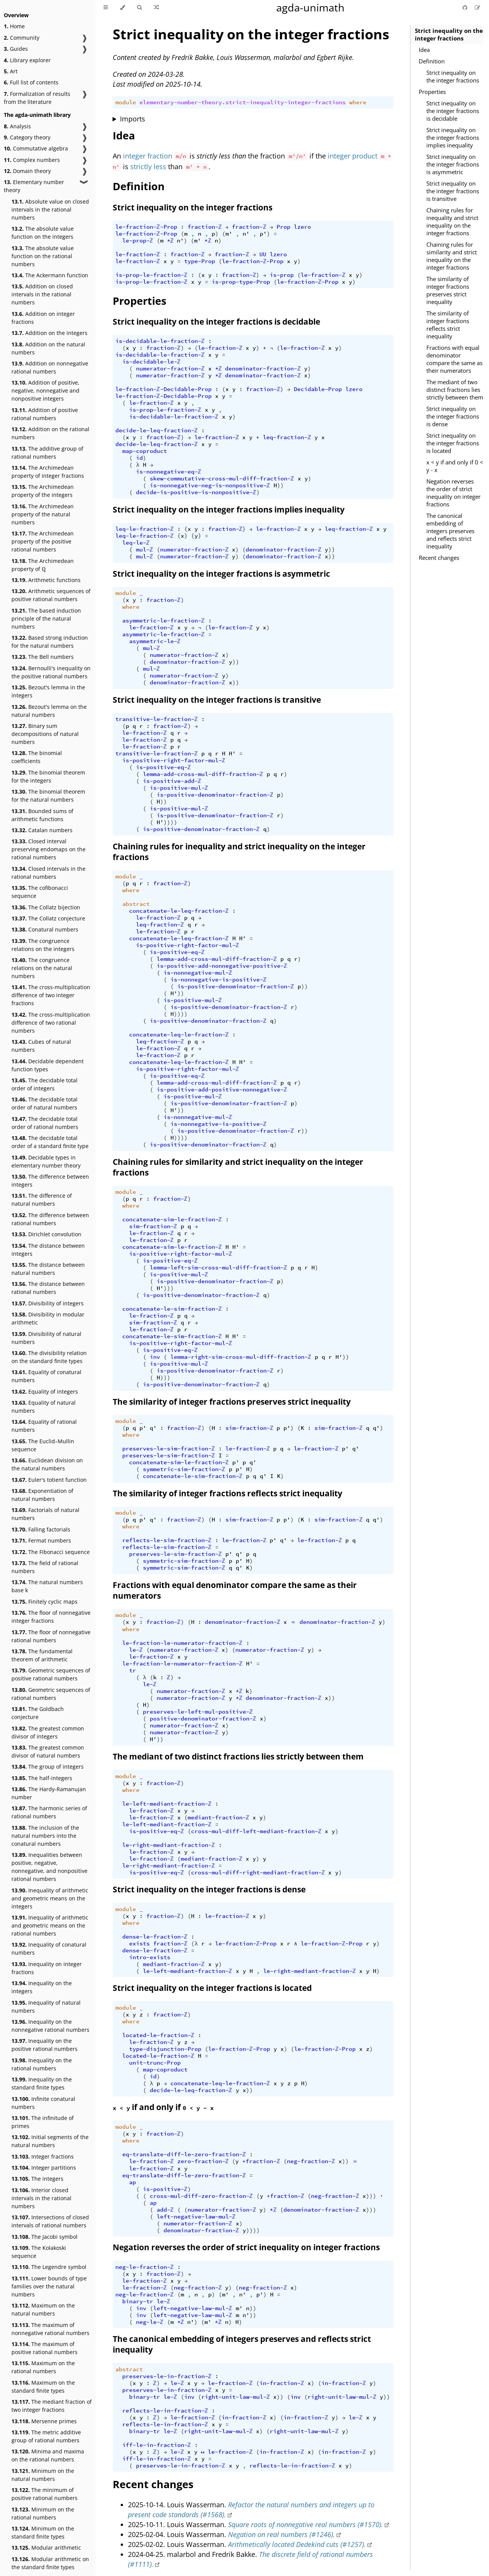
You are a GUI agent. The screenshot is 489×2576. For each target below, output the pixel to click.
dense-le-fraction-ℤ (155, 1936)
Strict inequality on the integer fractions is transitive (452, 190)
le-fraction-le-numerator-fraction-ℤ (182, 1643)
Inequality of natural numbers (46, 2006)
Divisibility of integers (47, 1303)
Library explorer (27, 60)
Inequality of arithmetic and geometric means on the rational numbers (49, 1925)
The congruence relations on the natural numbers (41, 968)
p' (263, 233)
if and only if (163, 2107)
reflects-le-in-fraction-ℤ (165, 2410)
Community (21, 37)
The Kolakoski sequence (38, 2251)
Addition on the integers (49, 332)
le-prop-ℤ (137, 240)
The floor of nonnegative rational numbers (51, 1636)
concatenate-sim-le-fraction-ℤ (172, 1219)
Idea (424, 49)
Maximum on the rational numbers (43, 2367)
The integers (37, 2178)
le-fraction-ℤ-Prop (146, 226)
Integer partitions (43, 2167)
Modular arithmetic (46, 2547)
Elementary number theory (34, 186)
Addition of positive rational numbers (44, 414)
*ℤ (170, 240)
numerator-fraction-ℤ (170, 368)
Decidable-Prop (318, 389)
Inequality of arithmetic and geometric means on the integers (49, 1898)
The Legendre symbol (48, 2266)
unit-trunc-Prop (155, 2062)
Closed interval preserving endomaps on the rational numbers (48, 849)
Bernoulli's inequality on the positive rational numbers (51, 672)
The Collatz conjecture (48, 918)
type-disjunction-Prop (165, 2049)
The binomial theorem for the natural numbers (48, 795)
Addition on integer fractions (43, 317)
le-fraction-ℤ (137, 254)
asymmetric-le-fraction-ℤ (163, 620)
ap (132, 2182)
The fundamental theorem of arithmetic (42, 1655)
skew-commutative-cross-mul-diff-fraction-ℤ (222, 478)
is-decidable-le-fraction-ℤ (160, 341)
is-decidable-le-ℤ (151, 361)
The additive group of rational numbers (47, 452)
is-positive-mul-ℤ (179, 787)
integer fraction (147, 155)
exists (139, 1943)
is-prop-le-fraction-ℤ (151, 275)
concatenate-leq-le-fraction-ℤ (179, 1034)
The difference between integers (50, 1180)
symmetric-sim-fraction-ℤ (184, 1469)
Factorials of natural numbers (45, 1514)
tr (132, 1670)
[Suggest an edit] (477, 7)
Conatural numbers (44, 929)
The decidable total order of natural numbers (44, 1103)
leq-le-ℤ (136, 542)
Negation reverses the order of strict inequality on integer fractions (453, 492)
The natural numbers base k (47, 1586)
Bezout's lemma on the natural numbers (49, 710)
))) (169, 1288)
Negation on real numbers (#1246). (281, 2534)
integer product (352, 155)
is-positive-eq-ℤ (163, 767)
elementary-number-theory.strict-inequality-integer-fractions (242, 102)
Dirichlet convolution (46, 1234)
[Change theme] (122, 7)
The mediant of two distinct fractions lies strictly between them (454, 389)
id (139, 457)
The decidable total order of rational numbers (44, 1122)
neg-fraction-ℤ (311, 2161)
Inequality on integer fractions (46, 1968)
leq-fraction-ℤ (287, 437)
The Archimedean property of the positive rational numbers (42, 541)
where (357, 102)
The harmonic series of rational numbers (49, 1812)
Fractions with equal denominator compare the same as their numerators (454, 359)
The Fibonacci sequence (50, 1552)
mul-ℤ (144, 549)
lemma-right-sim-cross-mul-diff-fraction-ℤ (240, 1356)
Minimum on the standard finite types (42, 2532)
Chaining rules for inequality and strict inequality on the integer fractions (452, 221)
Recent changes (439, 557)
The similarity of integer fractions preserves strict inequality (447, 290)
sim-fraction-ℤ (153, 1226)
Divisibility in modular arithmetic (47, 1318)
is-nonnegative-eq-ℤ (168, 471)
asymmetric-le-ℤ (155, 641)
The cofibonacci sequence (39, 891)
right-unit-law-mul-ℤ (235, 2396)
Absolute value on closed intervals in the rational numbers (50, 209)
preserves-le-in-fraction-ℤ (167, 2376)
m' (228, 233)
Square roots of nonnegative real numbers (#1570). (305, 2524)
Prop (283, 226)
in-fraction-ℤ (281, 2383)
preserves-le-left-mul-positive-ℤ (198, 1711)
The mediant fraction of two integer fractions (51, 2405)
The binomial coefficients (36, 757)
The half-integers (41, 1778)
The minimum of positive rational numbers (44, 2494)
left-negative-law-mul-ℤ (196, 2216)
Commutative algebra (36, 148)
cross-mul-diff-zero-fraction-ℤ (201, 2196)
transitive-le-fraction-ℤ (156, 719)
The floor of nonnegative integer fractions (51, 1616)
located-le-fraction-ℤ (158, 2035)
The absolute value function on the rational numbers (42, 256)
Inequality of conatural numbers (48, 1948)
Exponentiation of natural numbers (42, 1494)
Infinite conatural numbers (43, 2102)
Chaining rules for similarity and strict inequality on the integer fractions (451, 256)
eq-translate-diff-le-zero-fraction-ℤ (184, 2154)
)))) (170, 822)
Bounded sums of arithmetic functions (42, 815)
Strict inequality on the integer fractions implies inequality (452, 137)
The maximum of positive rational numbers (44, 2348)
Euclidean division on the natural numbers (47, 1464)
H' (232, 753)
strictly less (148, 166)
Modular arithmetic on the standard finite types (50, 2563)
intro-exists (149, 1957)
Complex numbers (32, 159)
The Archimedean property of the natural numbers (42, 514)
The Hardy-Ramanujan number (48, 1793)
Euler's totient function (49, 1479)
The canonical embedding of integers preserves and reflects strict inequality (450, 531)
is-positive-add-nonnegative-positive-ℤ (222, 965)
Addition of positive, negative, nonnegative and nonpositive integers (45, 390)
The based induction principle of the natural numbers (46, 618)
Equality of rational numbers (44, 1425)
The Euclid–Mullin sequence (42, 1445)
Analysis (17, 126)
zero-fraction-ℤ (203, 2161)
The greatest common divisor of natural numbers (47, 1751)
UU (262, 254)
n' (246, 233)
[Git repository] (466, 7)
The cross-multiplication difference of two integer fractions (50, 995)
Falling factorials (40, 1529)
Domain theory (27, 171)
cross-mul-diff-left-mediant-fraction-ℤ (256, 1831)
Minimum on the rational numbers (42, 2513)
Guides (16, 48)
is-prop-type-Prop (241, 281)
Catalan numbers (42, 830)
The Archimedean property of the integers (42, 490)
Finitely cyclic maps (44, 1601)
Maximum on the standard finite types (43, 2386)
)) (280, 485)
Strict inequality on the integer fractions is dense (452, 416)
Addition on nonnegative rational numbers (49, 367)
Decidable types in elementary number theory (46, 1161)
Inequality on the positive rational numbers (44, 2044)
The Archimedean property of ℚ (42, 564)
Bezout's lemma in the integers (48, 691)
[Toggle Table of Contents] (105, 7)
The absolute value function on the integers (42, 232)
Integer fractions (42, 2156)
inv (155, 1356)
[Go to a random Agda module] (156, 7)
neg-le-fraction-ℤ (144, 2267)
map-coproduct (144, 451)
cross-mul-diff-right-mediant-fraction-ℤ (258, 1872)
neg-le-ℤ (150, 2322)
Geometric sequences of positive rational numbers (50, 1674)
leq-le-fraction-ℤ (144, 529)
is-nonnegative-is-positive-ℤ (218, 979)
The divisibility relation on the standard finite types (49, 1357)
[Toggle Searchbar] (139, 7)
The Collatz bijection (45, 907)
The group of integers (47, 1766)
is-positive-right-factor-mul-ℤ (173, 760)
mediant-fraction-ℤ (218, 1817)
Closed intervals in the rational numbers (48, 872)
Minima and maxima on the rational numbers (47, 2455)
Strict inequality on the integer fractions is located (452, 443)
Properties (432, 91)
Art (11, 71)
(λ (194, 1943)
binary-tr (137, 2301)
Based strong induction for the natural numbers (49, 641)
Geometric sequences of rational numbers (50, 1693)
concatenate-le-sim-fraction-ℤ (172, 1308)
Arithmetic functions (46, 580)
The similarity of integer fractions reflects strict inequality (447, 324)
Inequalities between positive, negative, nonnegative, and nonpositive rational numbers (49, 1866)
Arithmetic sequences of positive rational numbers (51, 595)
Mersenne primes (44, 2421)
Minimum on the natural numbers (42, 2474)
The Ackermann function (49, 275)
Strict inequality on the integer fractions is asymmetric (452, 164)
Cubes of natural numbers (41, 1045)
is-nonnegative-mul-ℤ (198, 972)
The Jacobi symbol (44, 2236)
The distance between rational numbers (48, 1287)
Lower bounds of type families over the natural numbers (49, 2286)
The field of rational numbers (44, 1567)
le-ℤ (136, 1649)
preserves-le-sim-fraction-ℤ (168, 1448)
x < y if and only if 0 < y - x (454, 466)
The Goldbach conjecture (37, 1713)
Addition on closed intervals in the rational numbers (42, 294)
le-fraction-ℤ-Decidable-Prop (163, 389)
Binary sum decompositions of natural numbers (45, 733)
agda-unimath (310, 7)
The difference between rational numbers (50, 1219)
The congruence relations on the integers (42, 944)
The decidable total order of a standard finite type (50, 1142)
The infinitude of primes (42, 2122)
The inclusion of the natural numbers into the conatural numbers (45, 1835)
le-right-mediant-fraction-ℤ (168, 1845)
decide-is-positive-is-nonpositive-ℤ (196, 492)
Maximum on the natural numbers (43, 2309)
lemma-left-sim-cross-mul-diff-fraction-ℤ (218, 1267)
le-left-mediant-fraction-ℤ (167, 1803)
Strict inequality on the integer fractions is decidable (452, 110)
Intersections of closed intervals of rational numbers (50, 2221)
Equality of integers (44, 1391)
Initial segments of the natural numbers (50, 2141)
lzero (302, 226)
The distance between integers (48, 1249)
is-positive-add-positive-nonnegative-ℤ (222, 1089)
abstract (136, 904)
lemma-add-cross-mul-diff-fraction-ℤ (203, 774)
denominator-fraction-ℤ (263, 368)
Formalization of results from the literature (37, 97)
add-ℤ (165, 2209)
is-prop (282, 275)
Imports (132, 118)
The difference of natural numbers (41, 1199)
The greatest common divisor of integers (47, 1732)
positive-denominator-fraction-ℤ (203, 1718)
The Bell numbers (42, 656)
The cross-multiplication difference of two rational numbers (50, 1022)
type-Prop (199, 261)
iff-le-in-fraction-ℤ (156, 2445)
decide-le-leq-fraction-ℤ (156, 430)
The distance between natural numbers (48, 1268)
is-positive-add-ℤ (172, 781)
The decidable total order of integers (44, 1084)
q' (153, 1428)
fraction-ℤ (205, 226)
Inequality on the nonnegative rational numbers (50, 2025)
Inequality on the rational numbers (41, 2064)
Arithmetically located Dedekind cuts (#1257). (297, 2544)
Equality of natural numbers (43, 1406)
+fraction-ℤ (261, 2161)
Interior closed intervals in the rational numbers (41, 2198)
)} (331, 549)
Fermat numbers (41, 1540)
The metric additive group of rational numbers (46, 2436)
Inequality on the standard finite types (41, 2083)
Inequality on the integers (41, 1987)
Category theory (27, 137)
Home (14, 26)
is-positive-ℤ (165, 2189)
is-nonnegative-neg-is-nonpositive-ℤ (210, 485)
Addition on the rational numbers (50, 433)
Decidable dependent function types (47, 1065)
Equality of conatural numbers (46, 1376)
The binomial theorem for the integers (48, 776)
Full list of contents (31, 82)
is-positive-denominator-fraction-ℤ (215, 794)
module (125, 102)
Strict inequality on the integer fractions (449, 34)
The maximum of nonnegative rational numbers (50, 2329)
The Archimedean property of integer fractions (47, 471)
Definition (432, 61)
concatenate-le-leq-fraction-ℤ (179, 910)
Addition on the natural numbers (48, 348)
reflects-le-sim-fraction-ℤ (167, 1540)
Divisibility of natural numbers (46, 1337)
